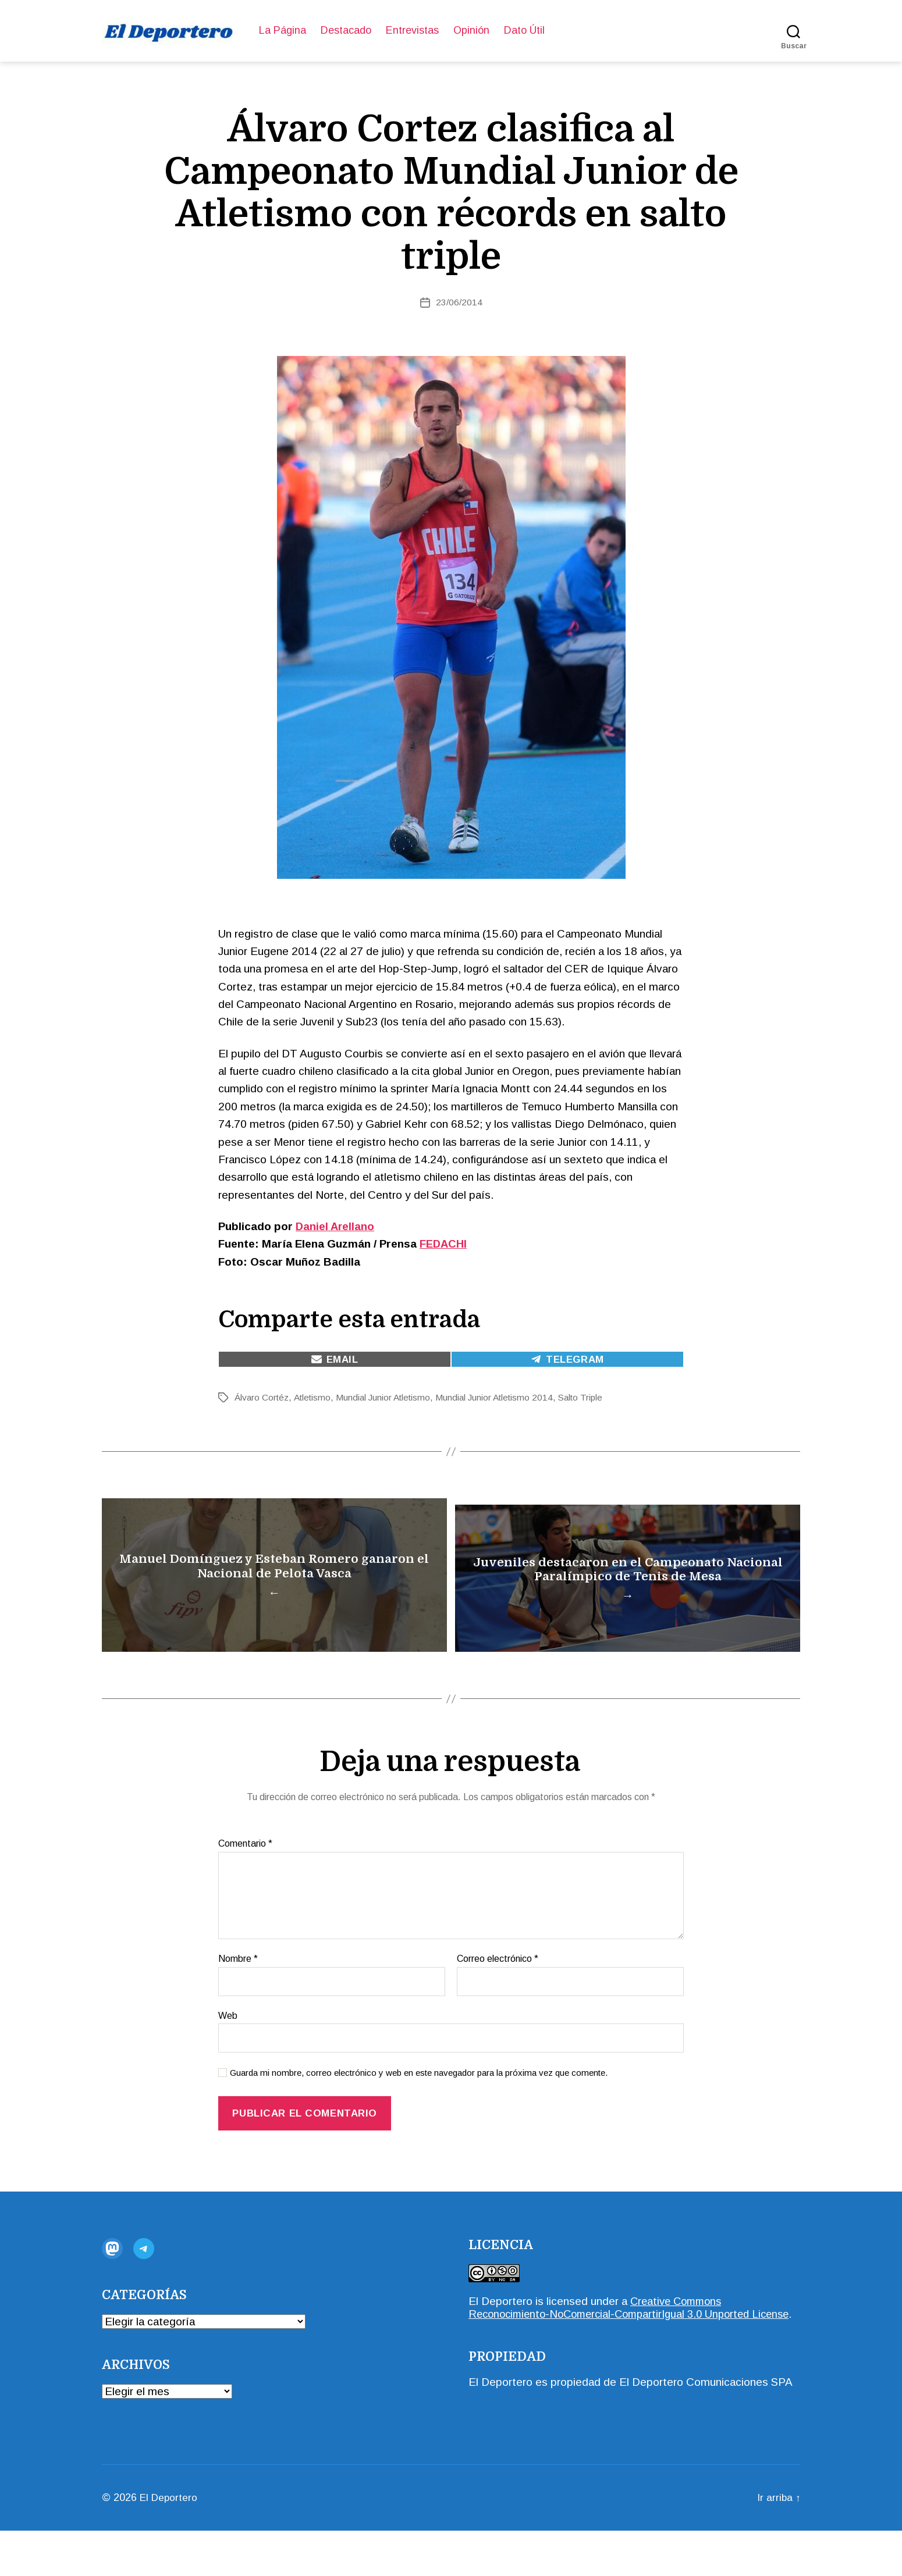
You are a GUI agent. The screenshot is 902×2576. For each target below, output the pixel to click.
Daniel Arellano (336, 1226)
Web (227, 2048)
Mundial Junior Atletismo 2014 (505, 1397)
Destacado (346, 30)
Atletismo (315, 1397)
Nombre (238, 1991)
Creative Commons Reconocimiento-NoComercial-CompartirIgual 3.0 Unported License (616, 2346)
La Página (282, 30)
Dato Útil (524, 30)
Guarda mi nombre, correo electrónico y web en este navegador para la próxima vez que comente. (419, 2105)
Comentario (245, 1876)
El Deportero (500, 2333)
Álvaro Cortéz (263, 1397)
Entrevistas (412, 30)
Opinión (471, 30)
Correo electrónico (497, 1991)
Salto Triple (594, 1397)
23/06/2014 (459, 302)
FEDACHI (444, 1244)
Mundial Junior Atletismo (389, 1397)
